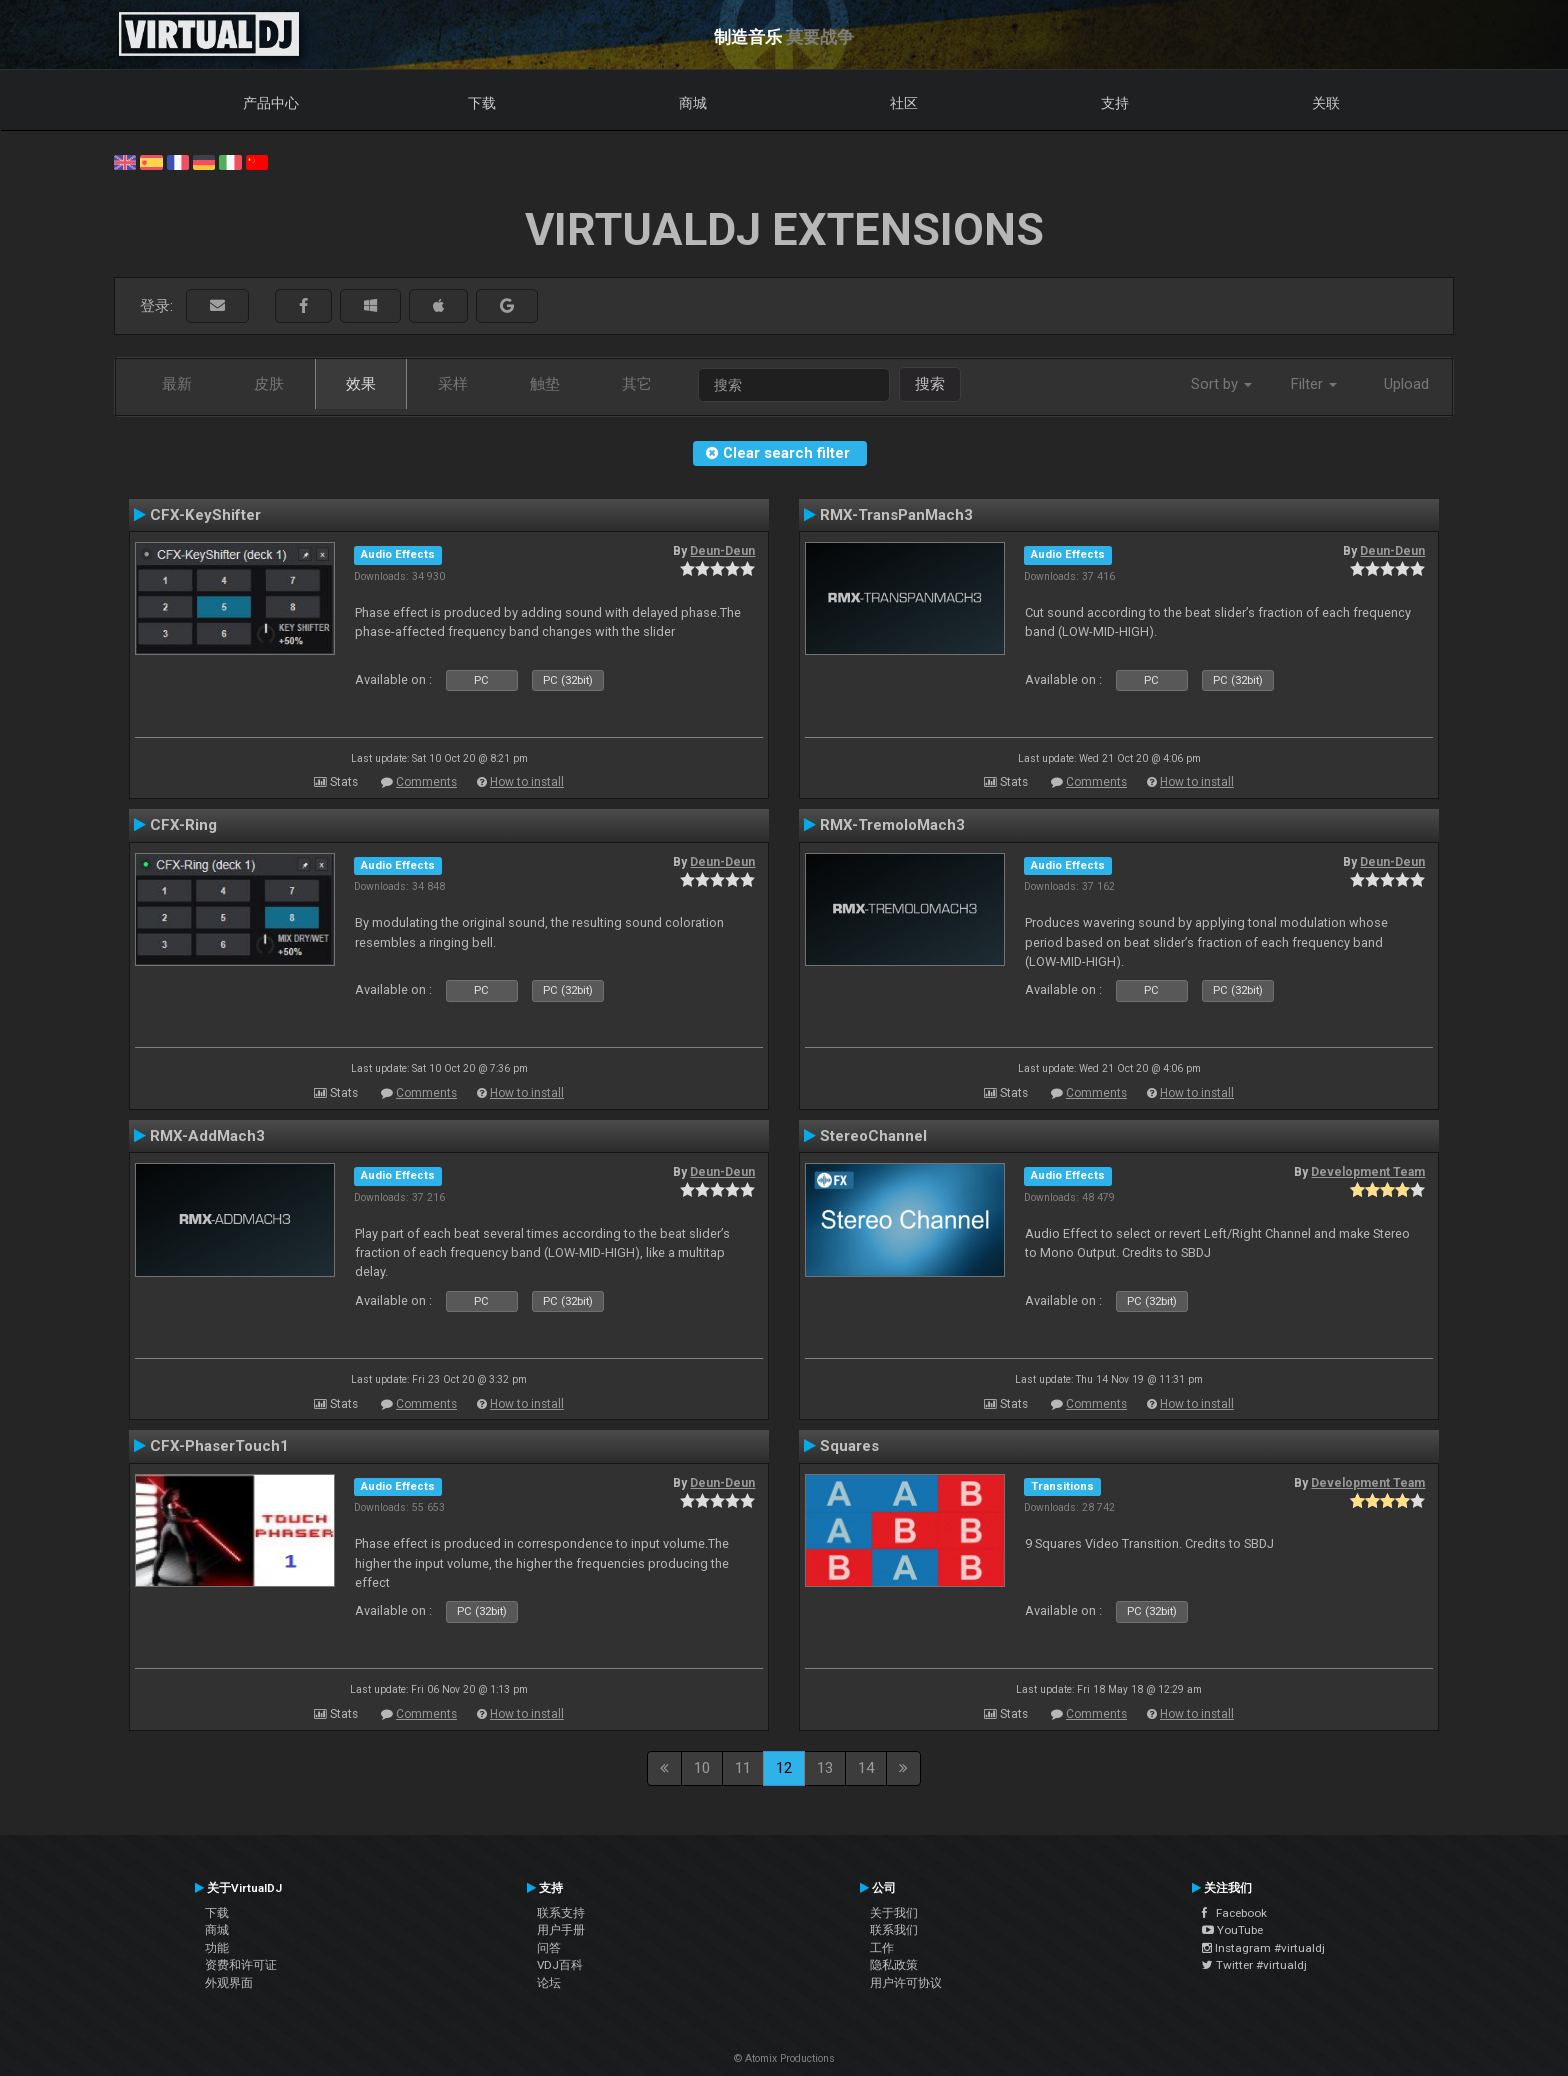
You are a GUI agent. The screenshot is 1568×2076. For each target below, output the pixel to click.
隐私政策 (894, 1965)
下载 (482, 103)
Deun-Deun (722, 551)
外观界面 (229, 1983)
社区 (904, 103)
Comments (426, 782)
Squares (849, 1446)
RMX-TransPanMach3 (896, 515)
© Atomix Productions (784, 2058)
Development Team (1368, 1172)
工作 (882, 1948)
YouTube (1232, 1930)
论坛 (549, 1983)
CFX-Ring (183, 825)
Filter (1314, 384)
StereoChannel (873, 1136)
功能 (217, 1948)
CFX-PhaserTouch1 (219, 1446)
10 (702, 1768)
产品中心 (271, 103)
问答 (549, 1948)
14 (866, 1768)
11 (743, 1768)
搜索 (930, 384)
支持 (1115, 103)
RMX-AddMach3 (207, 1136)
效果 (361, 384)
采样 (453, 384)
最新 (177, 384)
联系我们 (894, 1930)
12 (784, 1768)
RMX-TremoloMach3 (892, 825)
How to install (527, 782)
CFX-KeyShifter (205, 515)
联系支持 (561, 1913)
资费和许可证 (241, 1965)
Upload (1406, 384)
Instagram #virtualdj (1263, 1948)
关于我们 (894, 1913)
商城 (693, 103)
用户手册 (561, 1930)
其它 (637, 384)
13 (825, 1768)
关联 (1326, 103)
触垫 (545, 384)
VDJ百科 (560, 1965)
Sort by (1221, 384)
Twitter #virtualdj (1254, 1965)
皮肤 (269, 384)
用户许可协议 (906, 1983)
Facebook (1234, 1913)
